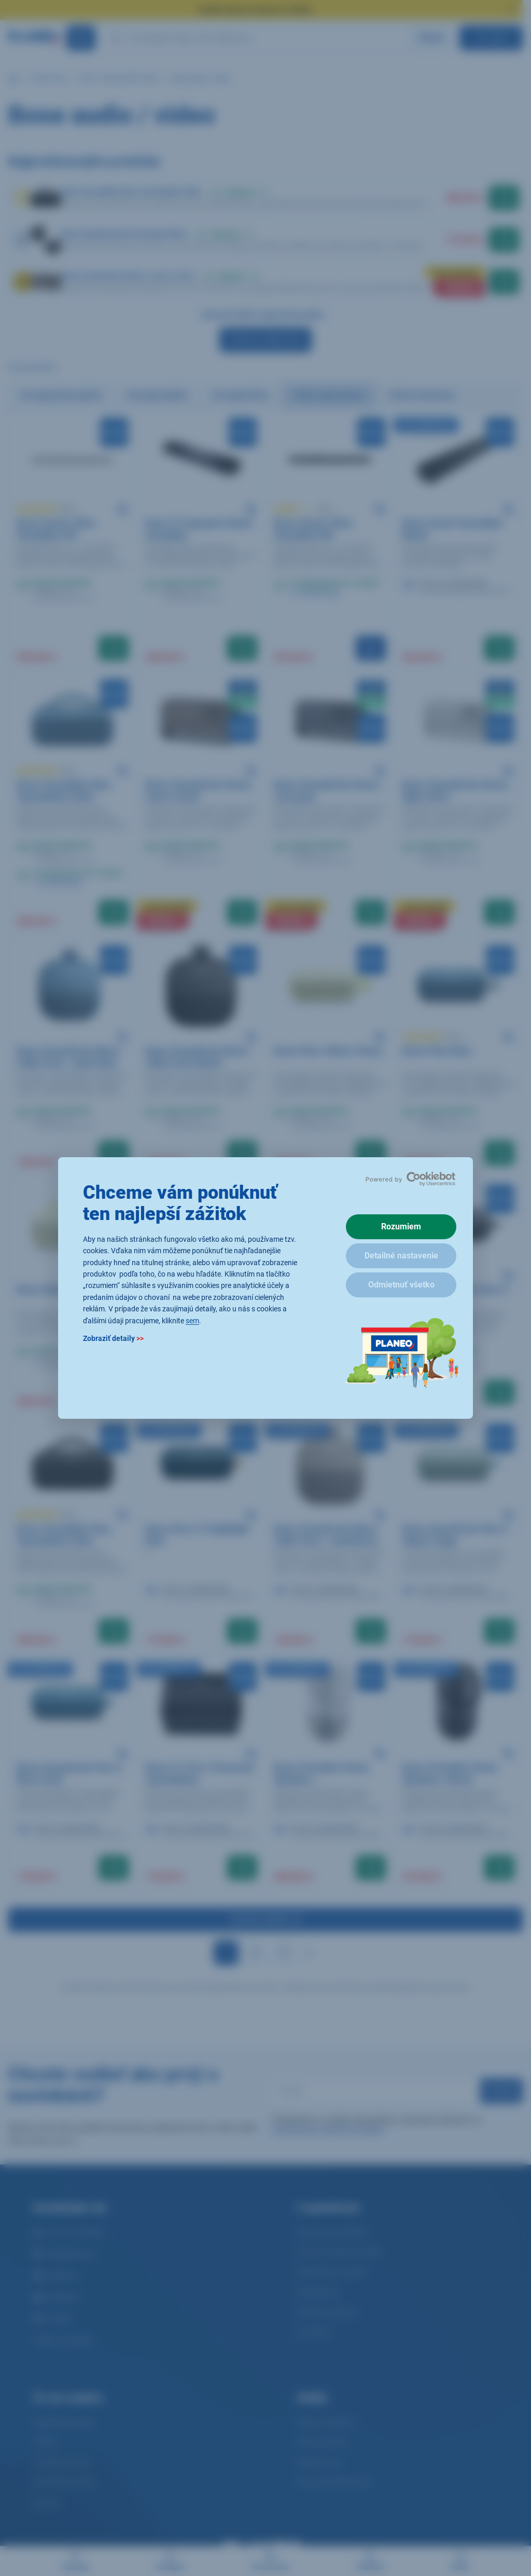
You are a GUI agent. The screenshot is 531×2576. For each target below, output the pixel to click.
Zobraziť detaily (113, 1338)
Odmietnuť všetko (401, 1285)
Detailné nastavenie (401, 1255)
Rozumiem (401, 1226)
